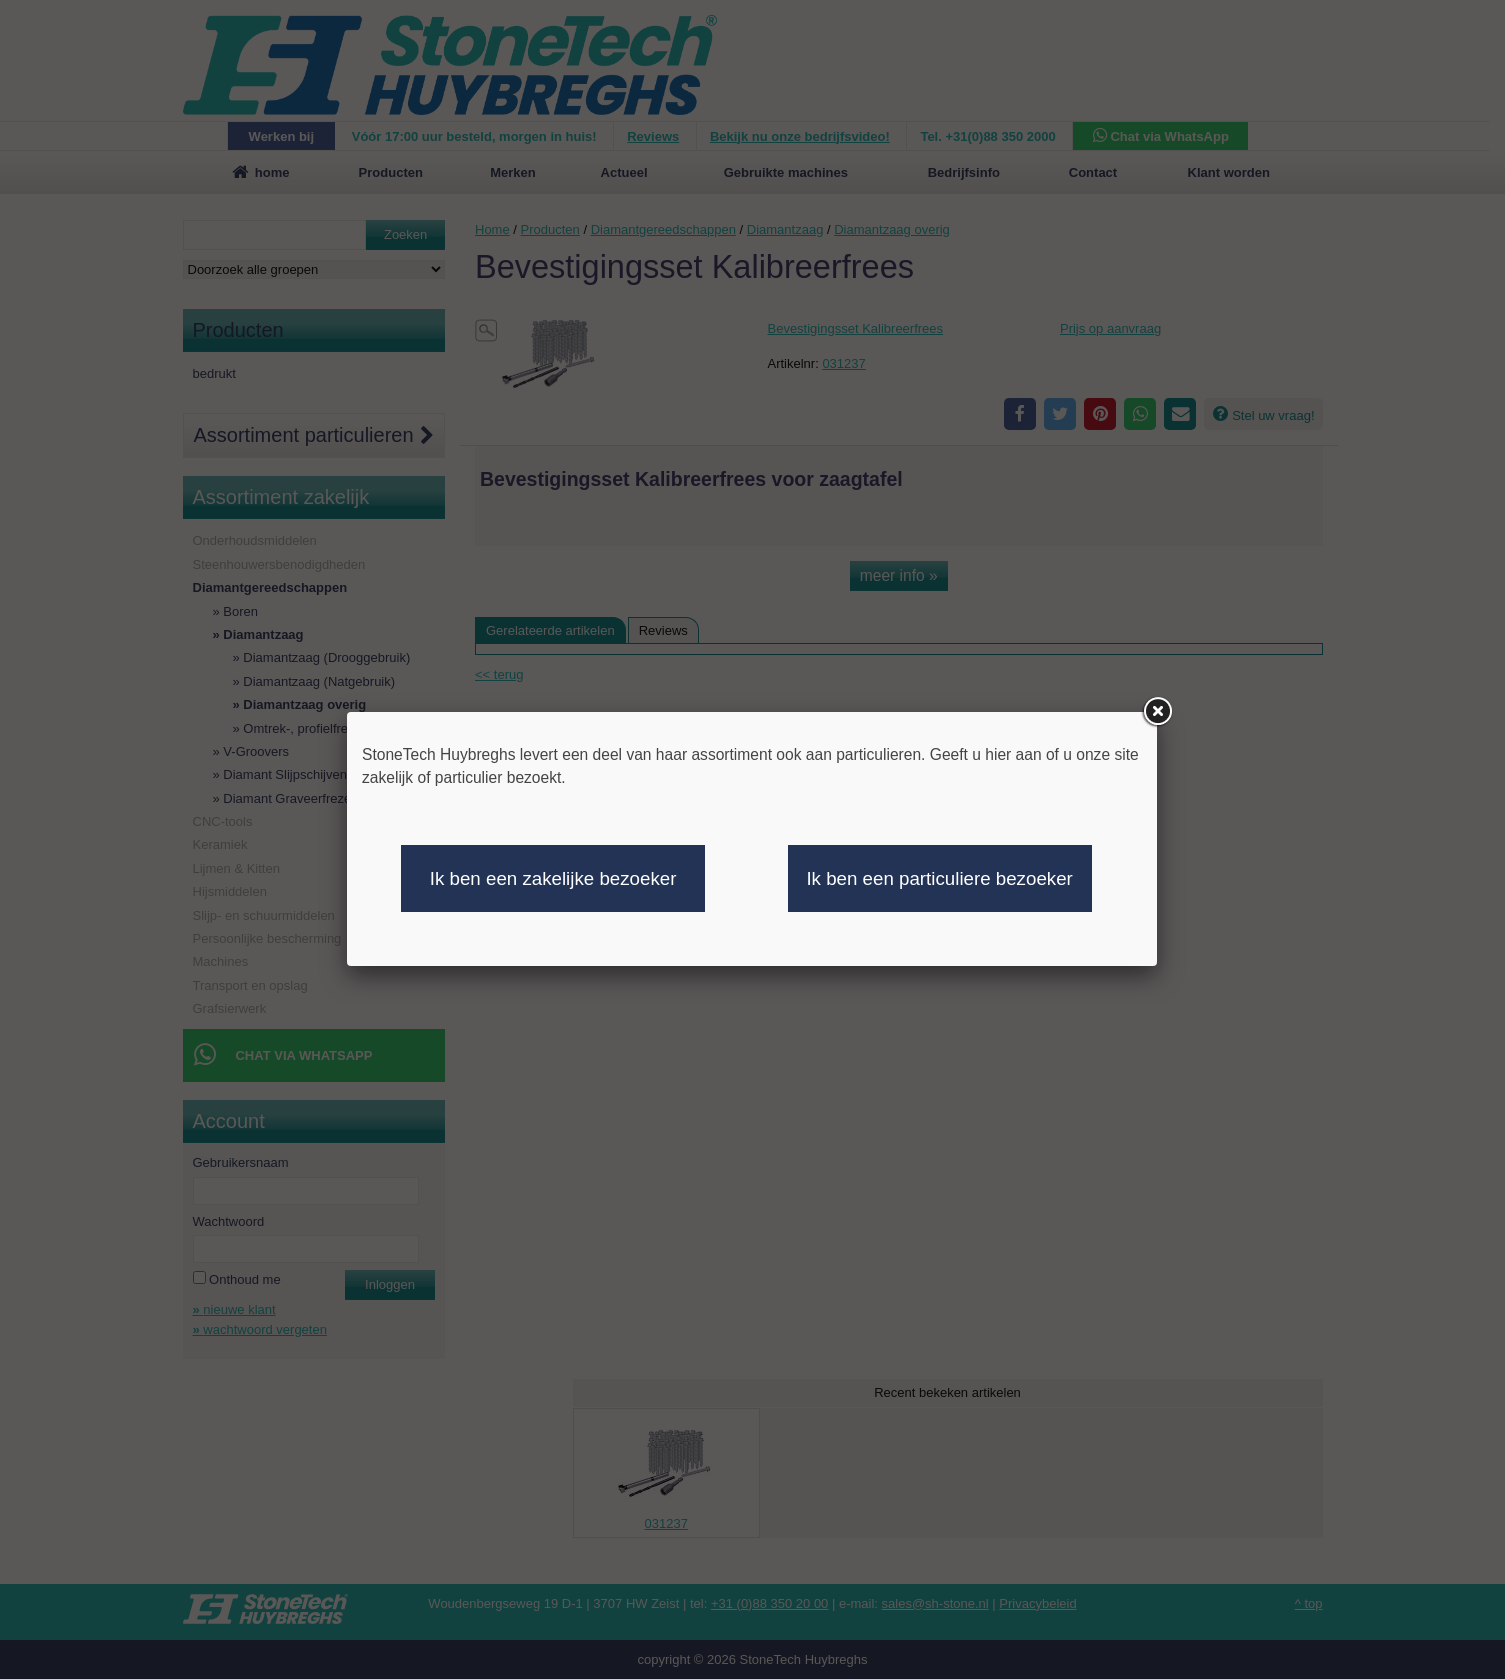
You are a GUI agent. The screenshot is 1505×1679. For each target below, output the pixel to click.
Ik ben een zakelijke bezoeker (553, 878)
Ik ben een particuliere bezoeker (939, 878)
